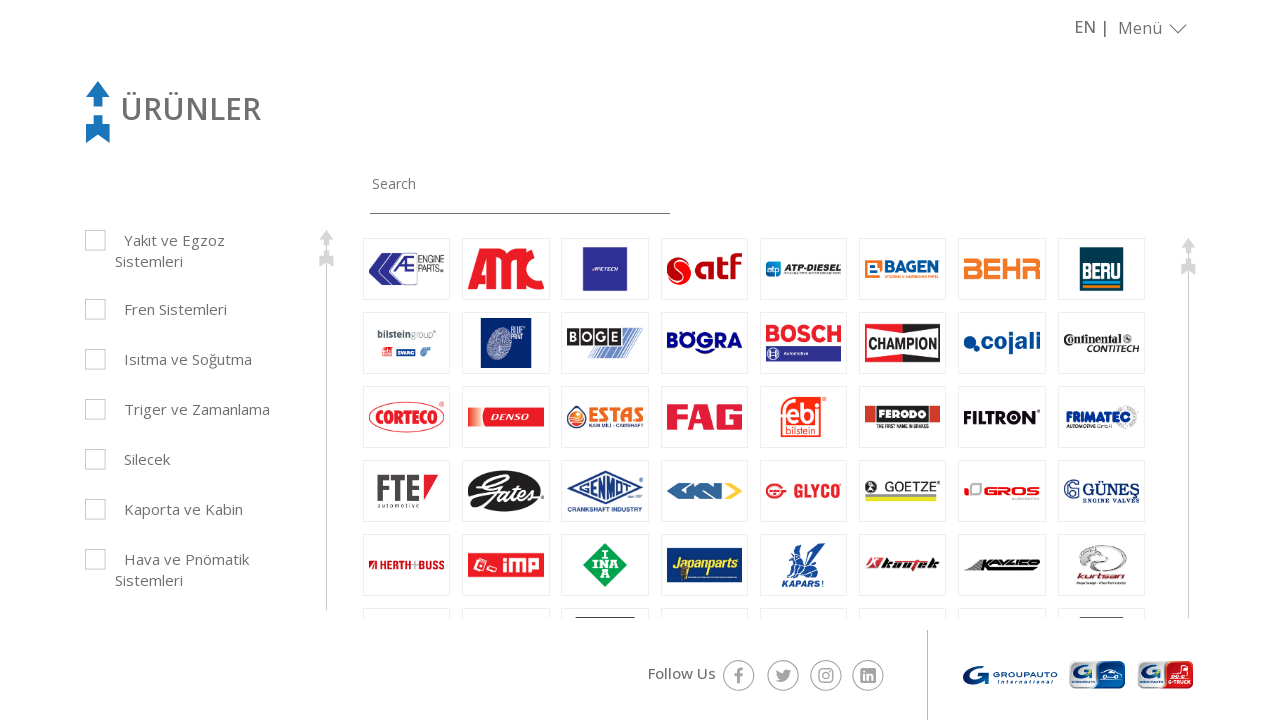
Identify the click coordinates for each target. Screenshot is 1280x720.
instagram (825, 675)
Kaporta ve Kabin (183, 509)
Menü (1140, 28)
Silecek (147, 459)
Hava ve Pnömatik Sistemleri (182, 569)
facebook (739, 675)
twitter (782, 675)
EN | (1091, 27)
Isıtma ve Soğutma (188, 359)
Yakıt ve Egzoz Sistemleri (170, 250)
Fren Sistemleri (175, 309)
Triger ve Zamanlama (197, 409)
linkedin (868, 675)
